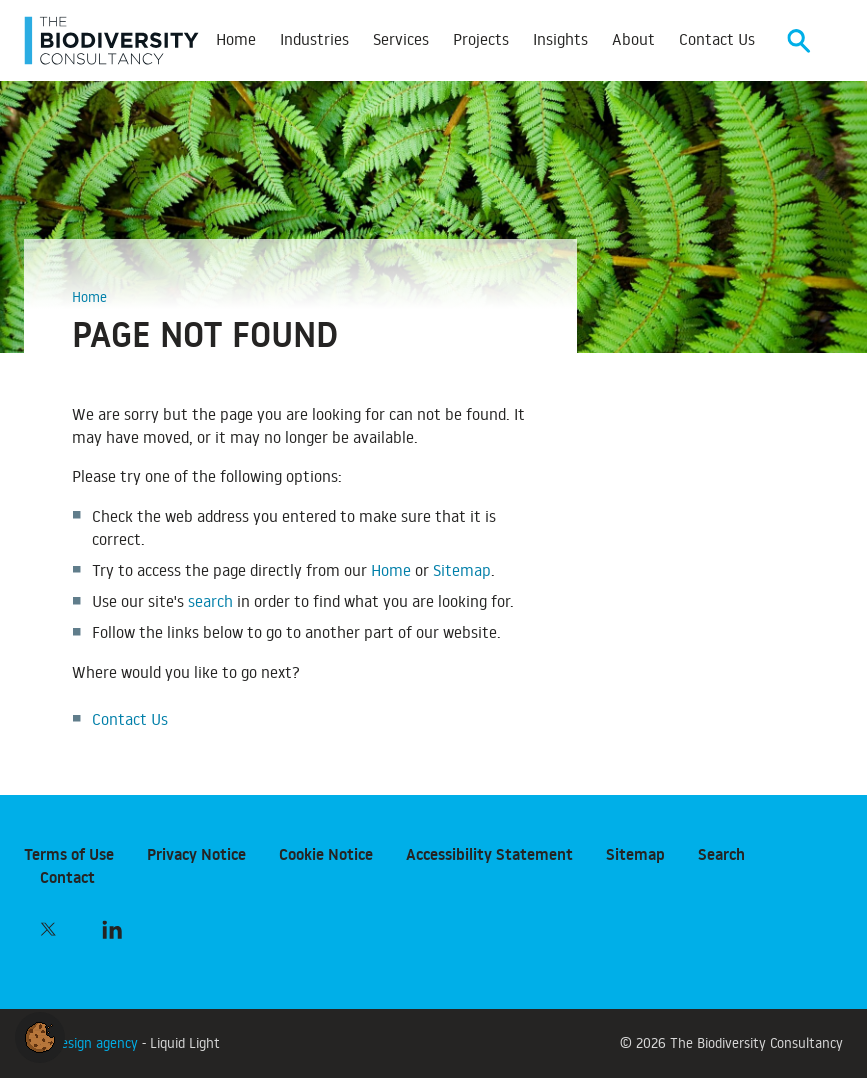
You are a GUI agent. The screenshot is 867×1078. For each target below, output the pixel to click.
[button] (40, 1034)
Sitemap (462, 570)
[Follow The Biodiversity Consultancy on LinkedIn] (112, 929)
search (210, 601)
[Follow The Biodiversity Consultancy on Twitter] (48, 929)
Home (391, 570)
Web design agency (83, 1042)
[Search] (799, 40)
